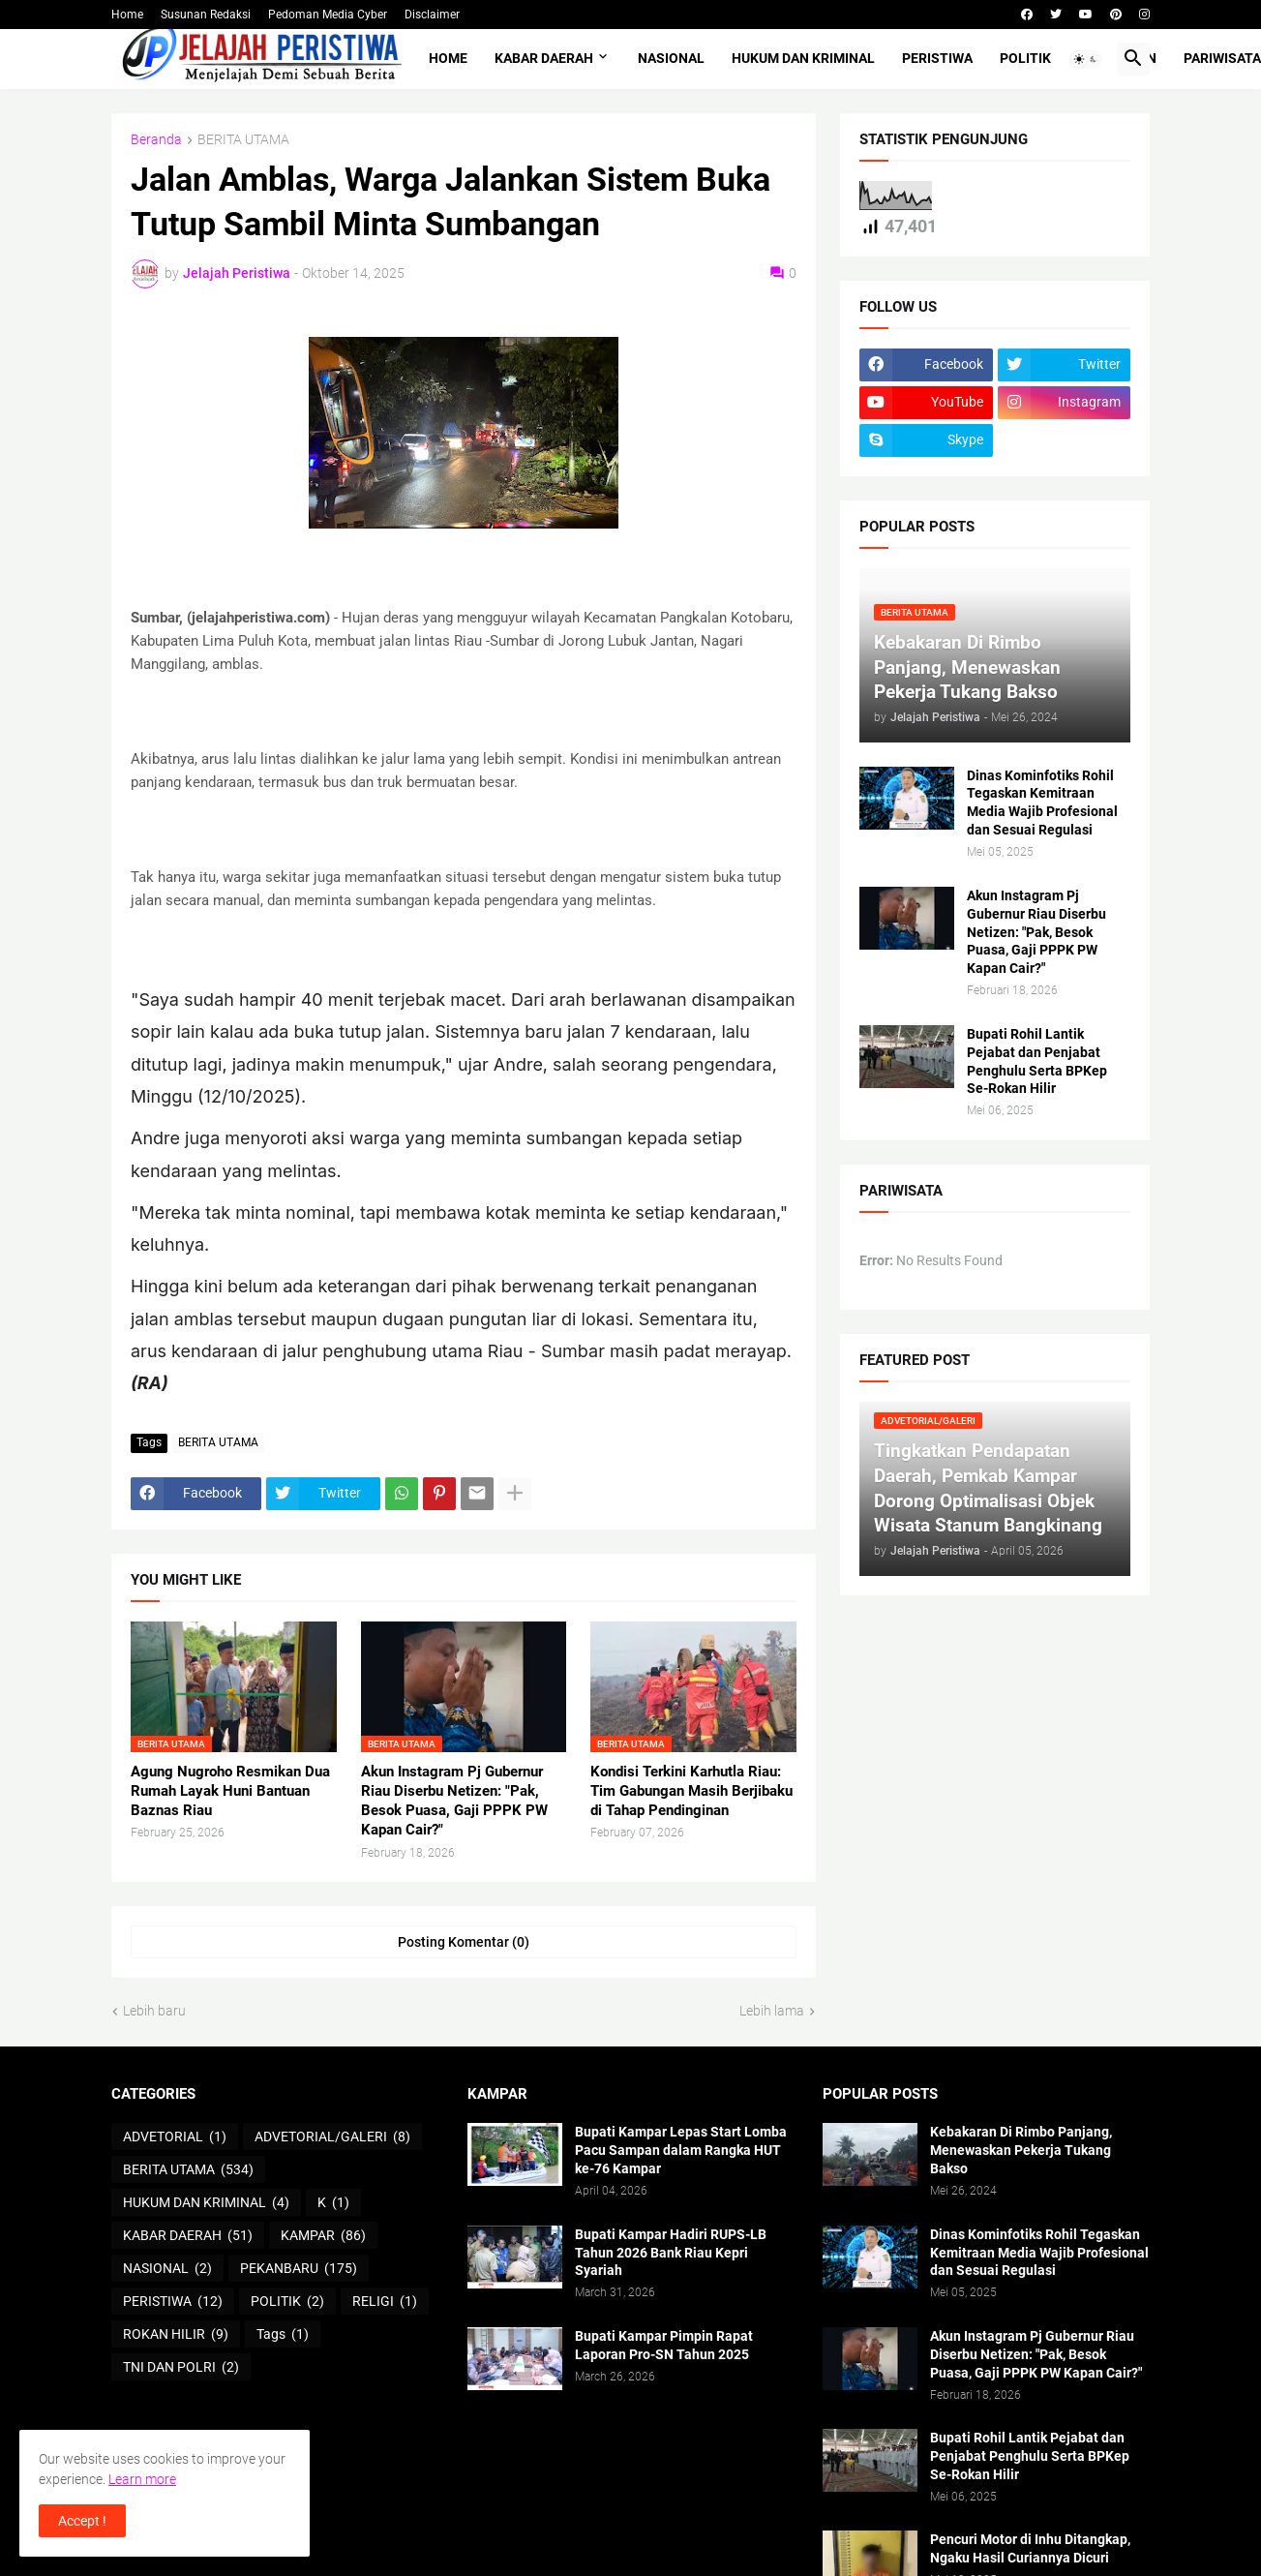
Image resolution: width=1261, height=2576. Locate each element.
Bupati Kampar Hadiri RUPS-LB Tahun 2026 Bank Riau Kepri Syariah (670, 2253)
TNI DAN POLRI (181, 2368)
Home (127, 14)
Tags (282, 2335)
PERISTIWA (937, 58)
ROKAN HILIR (175, 2335)
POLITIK (1025, 58)
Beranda (156, 140)
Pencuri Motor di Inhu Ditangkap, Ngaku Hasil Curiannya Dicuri (1030, 2548)
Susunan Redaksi (206, 14)
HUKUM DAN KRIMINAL (803, 58)
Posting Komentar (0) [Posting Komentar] (463, 1942)
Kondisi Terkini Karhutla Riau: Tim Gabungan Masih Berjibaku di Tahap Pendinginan (691, 1791)
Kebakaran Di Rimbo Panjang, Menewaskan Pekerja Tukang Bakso (1021, 2150)
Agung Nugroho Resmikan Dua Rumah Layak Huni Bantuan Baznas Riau (230, 1791)
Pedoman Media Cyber (327, 14)
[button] (1085, 59)
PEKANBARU (298, 2269)
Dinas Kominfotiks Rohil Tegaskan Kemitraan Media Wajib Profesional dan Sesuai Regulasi (1042, 803)
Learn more (142, 2479)
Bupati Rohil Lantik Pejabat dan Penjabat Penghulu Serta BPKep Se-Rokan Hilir (1037, 1061)
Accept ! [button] (82, 2521)
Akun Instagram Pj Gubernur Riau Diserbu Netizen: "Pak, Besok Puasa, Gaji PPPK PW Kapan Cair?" (454, 1801)
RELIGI (384, 2302)
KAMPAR (323, 2236)
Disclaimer (432, 14)
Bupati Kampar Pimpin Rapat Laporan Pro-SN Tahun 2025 (664, 2345)
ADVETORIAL (174, 2137)
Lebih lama (771, 2010)
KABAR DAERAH (544, 58)
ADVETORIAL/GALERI (332, 2137)
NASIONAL (671, 58)
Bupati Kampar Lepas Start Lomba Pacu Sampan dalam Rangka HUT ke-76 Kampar (681, 2150)
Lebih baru (154, 2010)
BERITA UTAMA (243, 140)
